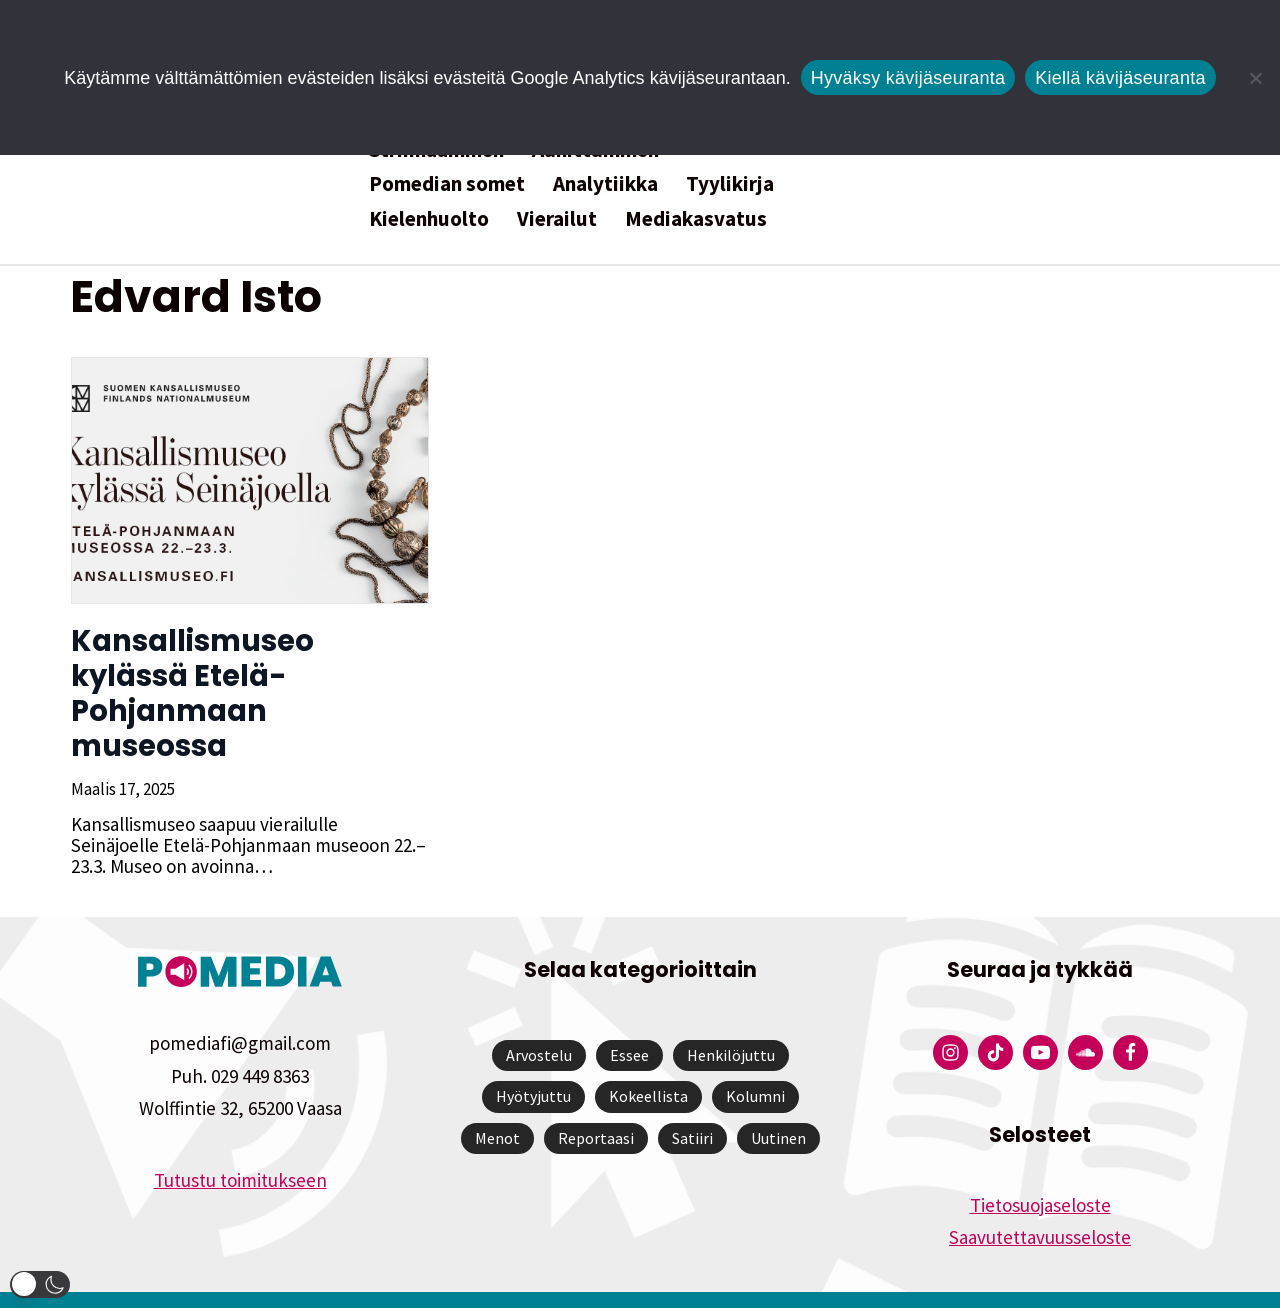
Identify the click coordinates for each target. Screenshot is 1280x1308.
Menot (497, 1103)
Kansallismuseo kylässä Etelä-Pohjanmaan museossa (249, 676)
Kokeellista (648, 1061)
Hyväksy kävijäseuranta (908, 78)
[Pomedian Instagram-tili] (950, 1017)
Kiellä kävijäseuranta (1120, 78)
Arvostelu (539, 1020)
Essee (629, 1020)
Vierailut (557, 218)
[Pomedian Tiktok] (995, 1017)
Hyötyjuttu (533, 1061)
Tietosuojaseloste (1040, 1170)
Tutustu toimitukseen (240, 1145)
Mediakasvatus (696, 218)
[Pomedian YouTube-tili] (1040, 1017)
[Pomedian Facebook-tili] (1130, 1017)
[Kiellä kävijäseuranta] (1255, 78)
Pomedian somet (447, 183)
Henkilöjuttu (731, 1020)
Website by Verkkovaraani (640, 1282)
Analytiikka (605, 183)
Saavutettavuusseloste (1040, 1202)
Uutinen (778, 1103)
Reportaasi (596, 1103)
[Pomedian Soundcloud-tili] (1085, 1017)
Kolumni (755, 1061)
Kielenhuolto (429, 218)
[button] (40, 1284)
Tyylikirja (730, 183)
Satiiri (692, 1103)
